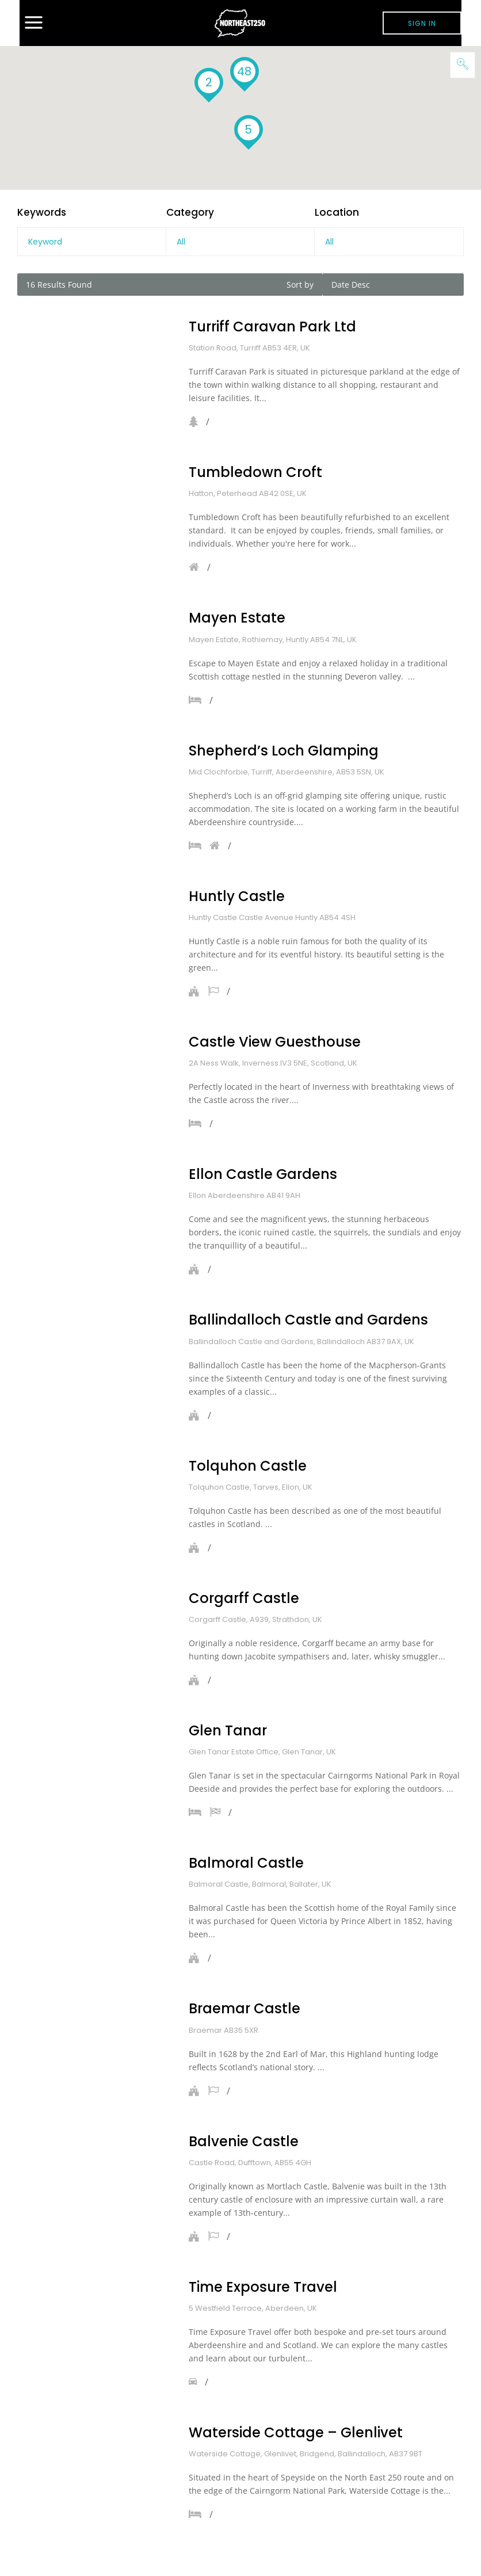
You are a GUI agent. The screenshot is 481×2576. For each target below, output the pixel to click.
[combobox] (240, 241)
